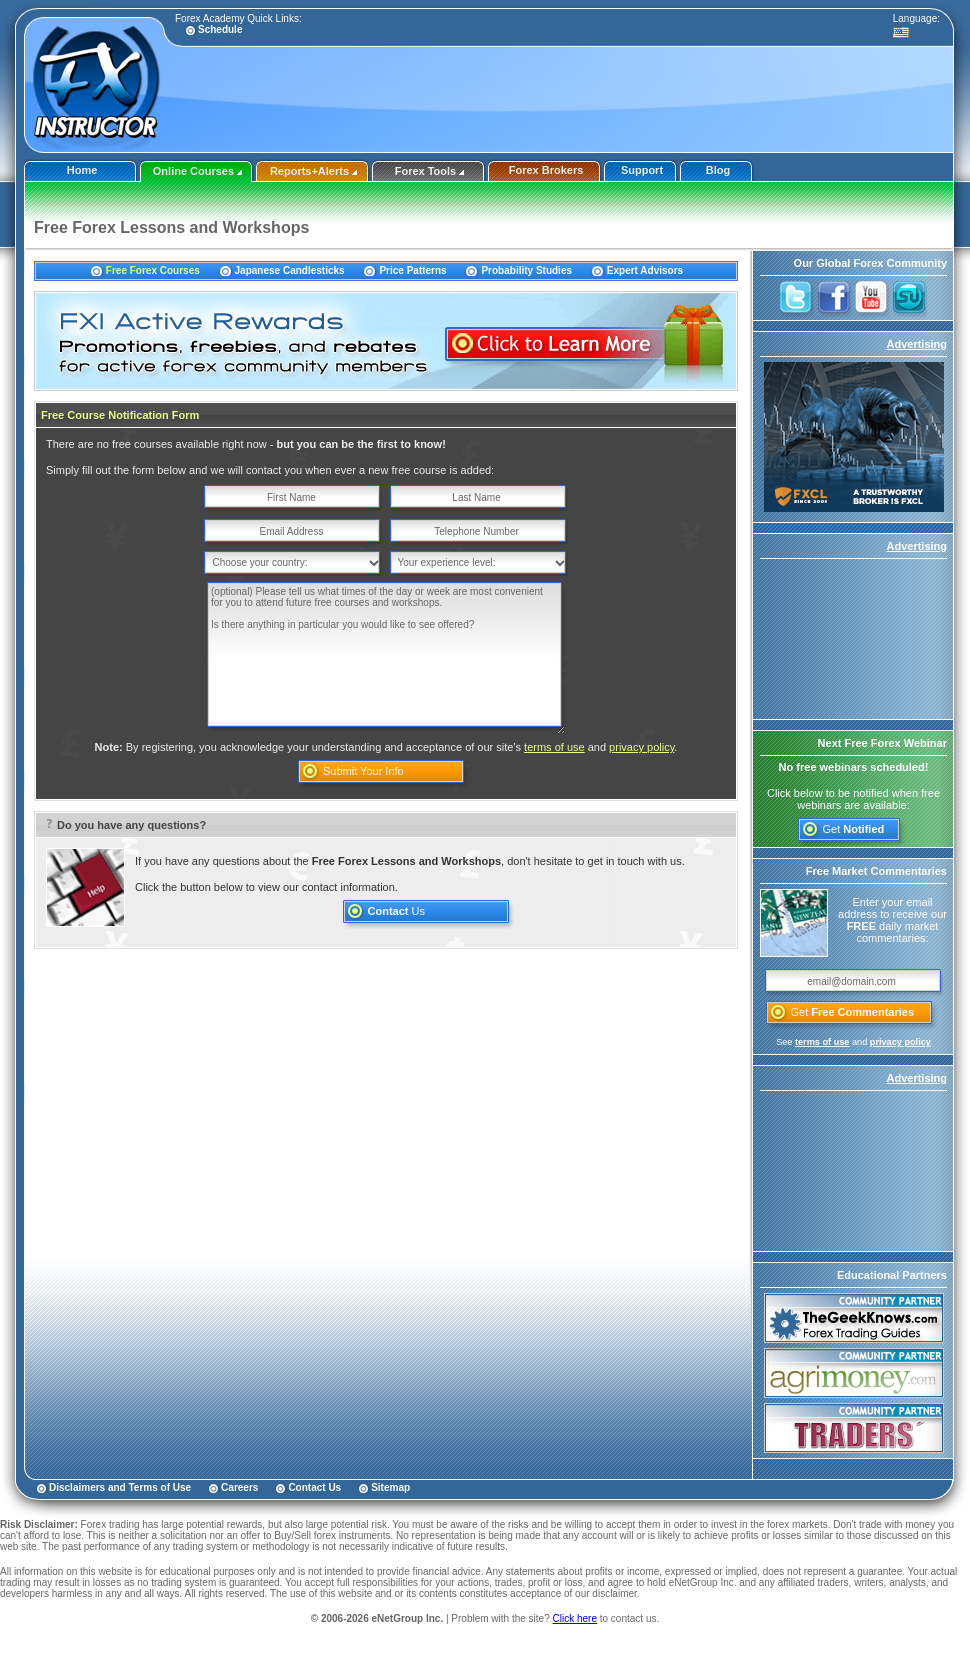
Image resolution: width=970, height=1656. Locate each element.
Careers (239, 1487)
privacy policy (641, 747)
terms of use (554, 747)
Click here (575, 1618)
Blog (718, 170)
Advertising (916, 344)
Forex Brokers (546, 170)
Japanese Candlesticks (290, 270)
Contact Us (314, 1487)
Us (396, 911)
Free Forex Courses (153, 270)
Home (82, 170)
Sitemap (390, 1487)
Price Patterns (412, 270)
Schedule (220, 29)
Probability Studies (526, 270)
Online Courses (198, 170)
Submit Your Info (363, 771)
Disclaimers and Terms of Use (120, 1487)
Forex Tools (430, 170)
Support (642, 170)
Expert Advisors (645, 270)
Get (854, 829)
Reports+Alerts (314, 170)
